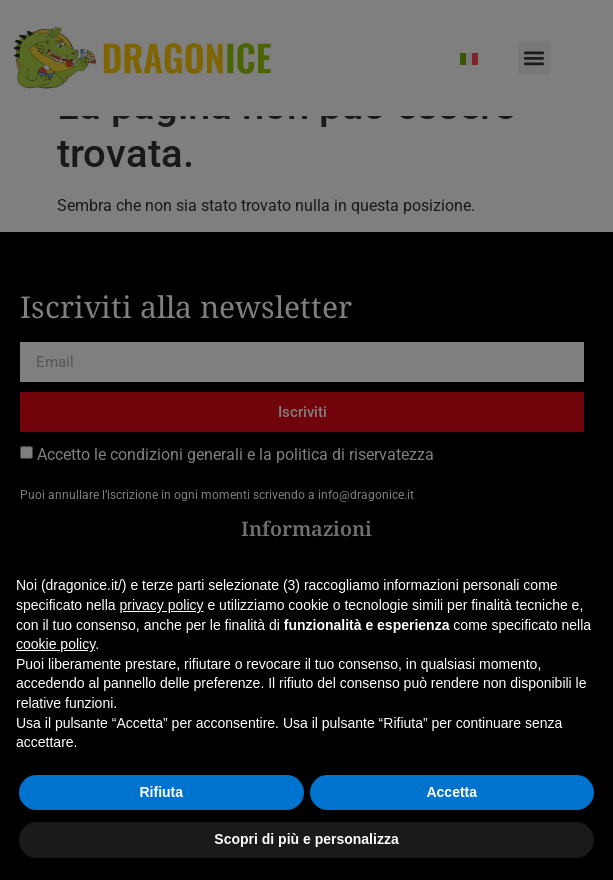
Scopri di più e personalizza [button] (306, 839)
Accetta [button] (451, 792)
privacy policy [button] (162, 605)
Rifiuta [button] (161, 792)
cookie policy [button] (55, 644)
